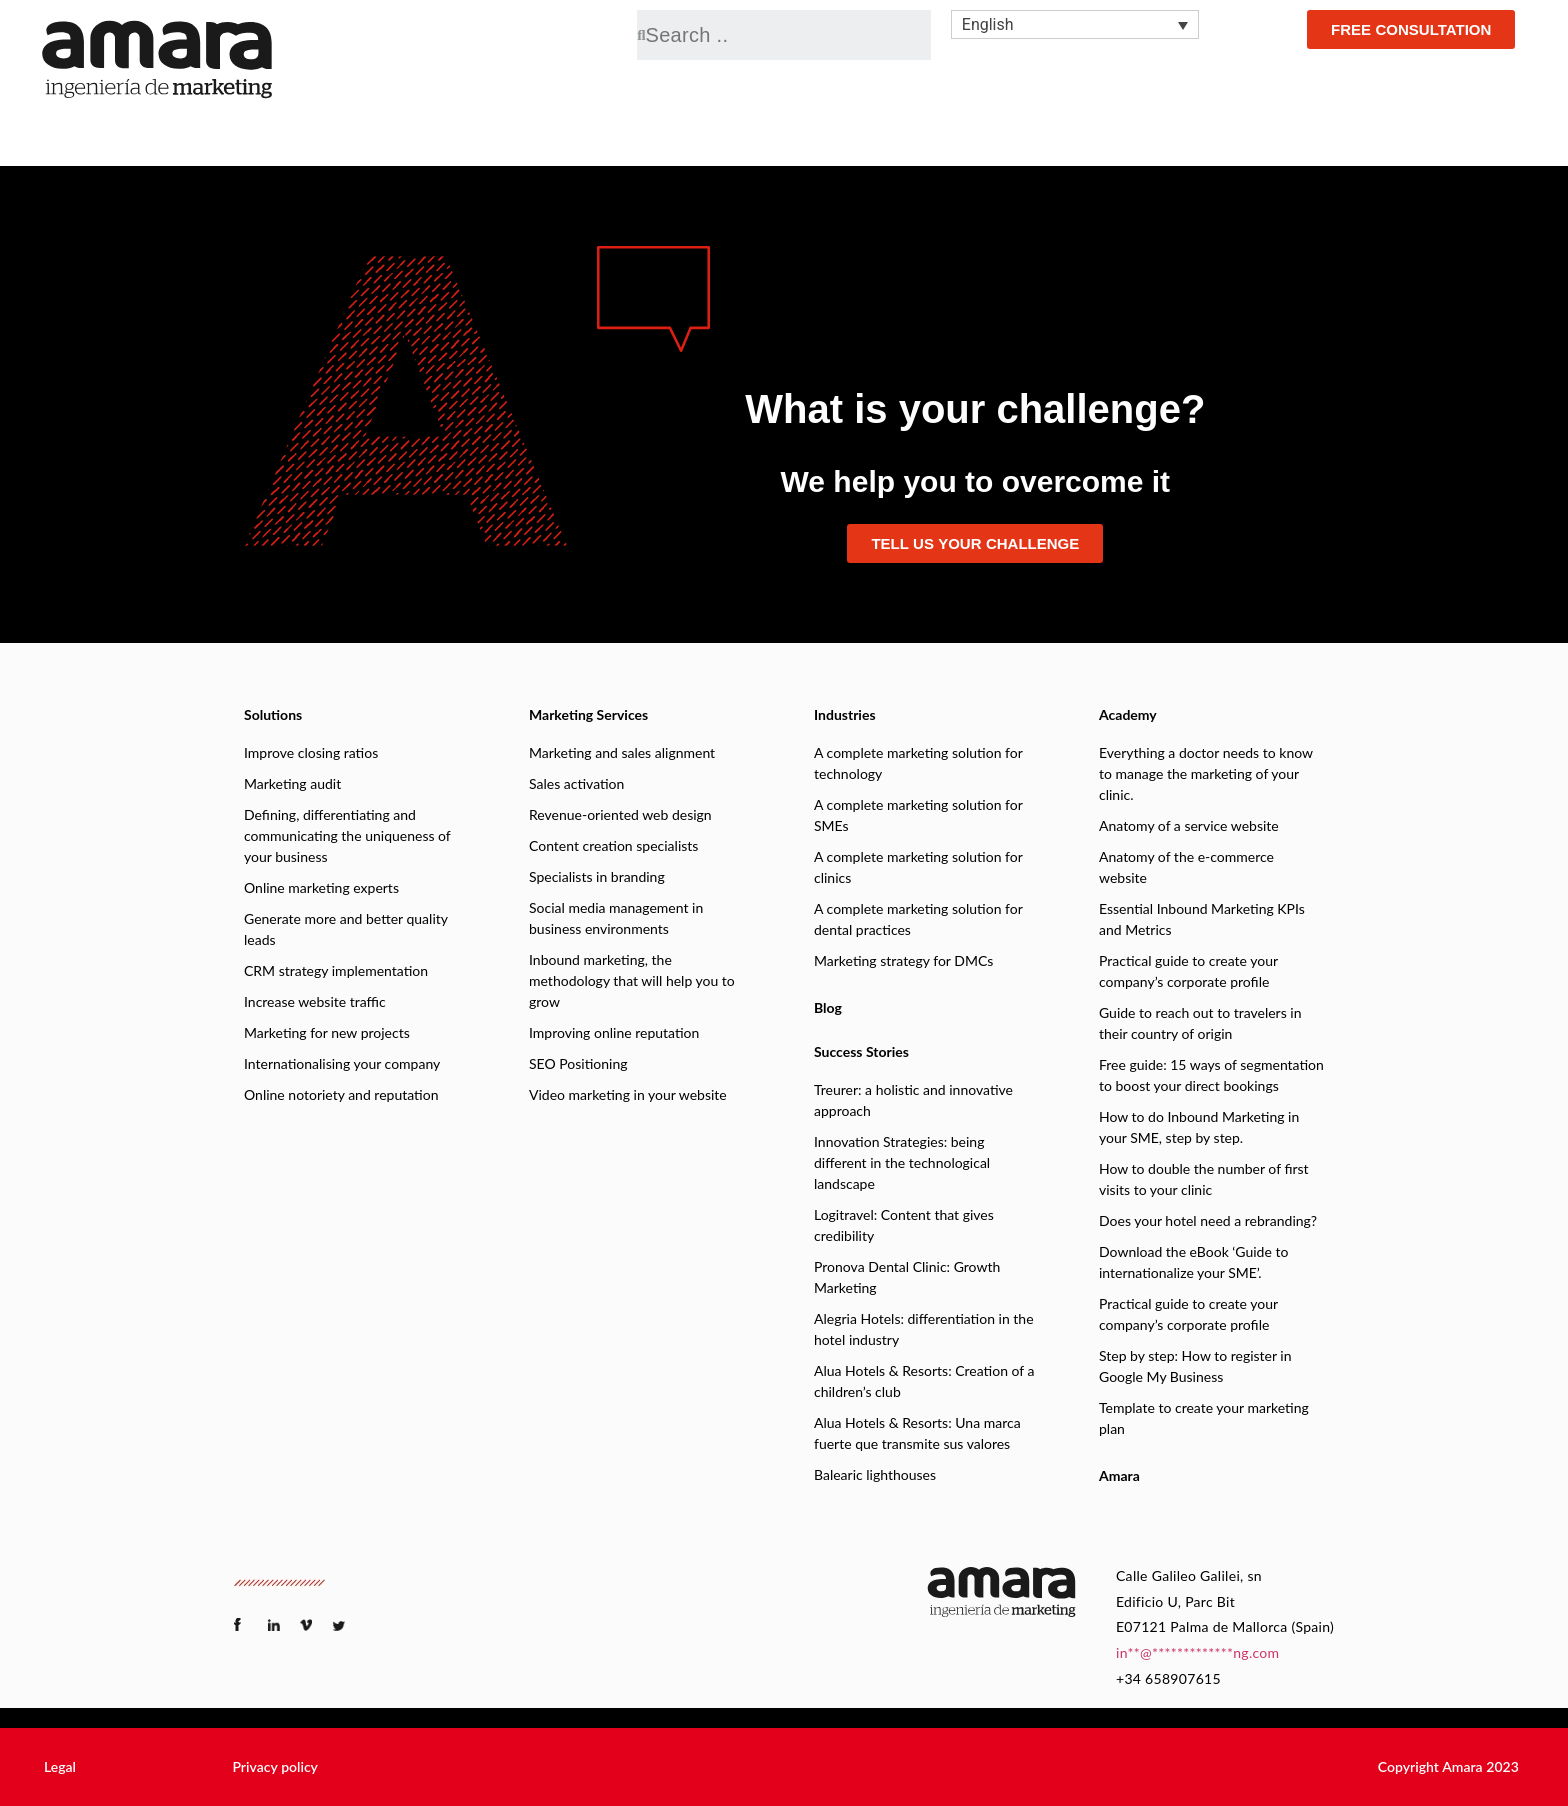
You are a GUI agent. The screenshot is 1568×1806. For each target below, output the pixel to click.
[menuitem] (1075, 24)
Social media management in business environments (616, 918)
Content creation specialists (613, 845)
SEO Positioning (578, 1063)
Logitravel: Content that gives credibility (904, 1225)
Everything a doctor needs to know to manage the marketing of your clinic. (1206, 773)
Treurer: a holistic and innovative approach (913, 1100)
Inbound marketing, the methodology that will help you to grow (632, 980)
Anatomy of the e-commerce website (1186, 867)
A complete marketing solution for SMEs (918, 815)
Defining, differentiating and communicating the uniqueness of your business (347, 835)
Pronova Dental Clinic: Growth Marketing (907, 1277)
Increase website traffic (315, 1001)
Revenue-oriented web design (620, 814)
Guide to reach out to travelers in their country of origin (1200, 1023)
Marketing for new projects (327, 1032)
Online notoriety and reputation (341, 1094)
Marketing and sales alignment (622, 752)
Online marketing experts (321, 887)
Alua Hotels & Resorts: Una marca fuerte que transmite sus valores (917, 1433)
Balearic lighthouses (875, 1474)
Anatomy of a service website (1189, 825)
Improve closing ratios (311, 752)
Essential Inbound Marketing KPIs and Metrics (1202, 919)
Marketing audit (292, 783)
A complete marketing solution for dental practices (918, 919)
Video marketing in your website (628, 1094)
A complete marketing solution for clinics (918, 867)
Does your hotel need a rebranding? (1208, 1220)
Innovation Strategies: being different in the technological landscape (902, 1162)
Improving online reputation (614, 1032)
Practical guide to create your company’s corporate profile (1188, 971)
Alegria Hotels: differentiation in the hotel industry (924, 1329)
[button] (60, 1767)
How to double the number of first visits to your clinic (1204, 1179)
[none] (1075, 24)
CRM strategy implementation (336, 970)
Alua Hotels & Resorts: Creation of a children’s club (924, 1381)
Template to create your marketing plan (1204, 1418)
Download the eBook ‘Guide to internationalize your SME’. (1193, 1262)
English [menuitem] (988, 24)
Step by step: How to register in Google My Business (1195, 1366)
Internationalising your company (342, 1063)
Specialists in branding (597, 876)
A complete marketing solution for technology (918, 763)
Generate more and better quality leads (346, 929)
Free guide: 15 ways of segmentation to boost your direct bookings (1211, 1075)
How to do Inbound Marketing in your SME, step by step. (1199, 1127)
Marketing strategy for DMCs (903, 960)
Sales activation (576, 783)
